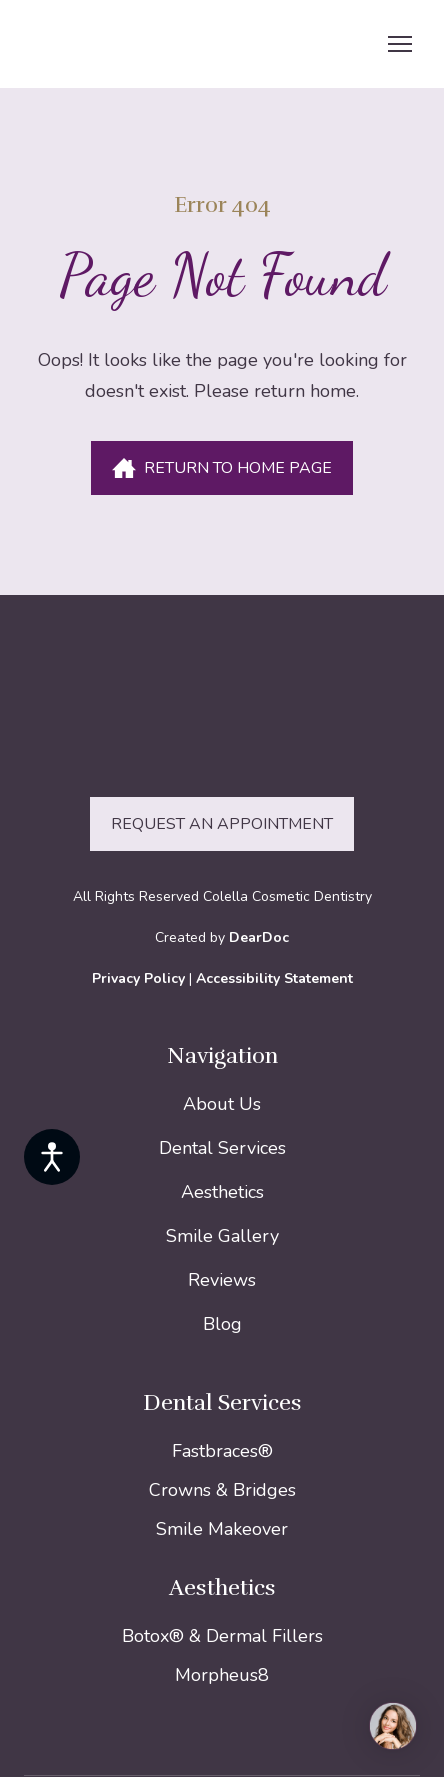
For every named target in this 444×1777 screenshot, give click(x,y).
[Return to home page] (146, 44)
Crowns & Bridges (222, 1490)
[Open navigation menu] (400, 44)
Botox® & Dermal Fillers (222, 1636)
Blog (222, 1324)
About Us (222, 1104)
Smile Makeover (222, 1529)
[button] (222, 468)
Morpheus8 (222, 1675)
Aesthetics (222, 1192)
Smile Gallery (222, 1236)
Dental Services (222, 1148)
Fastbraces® (222, 1451)
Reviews (222, 1280)
